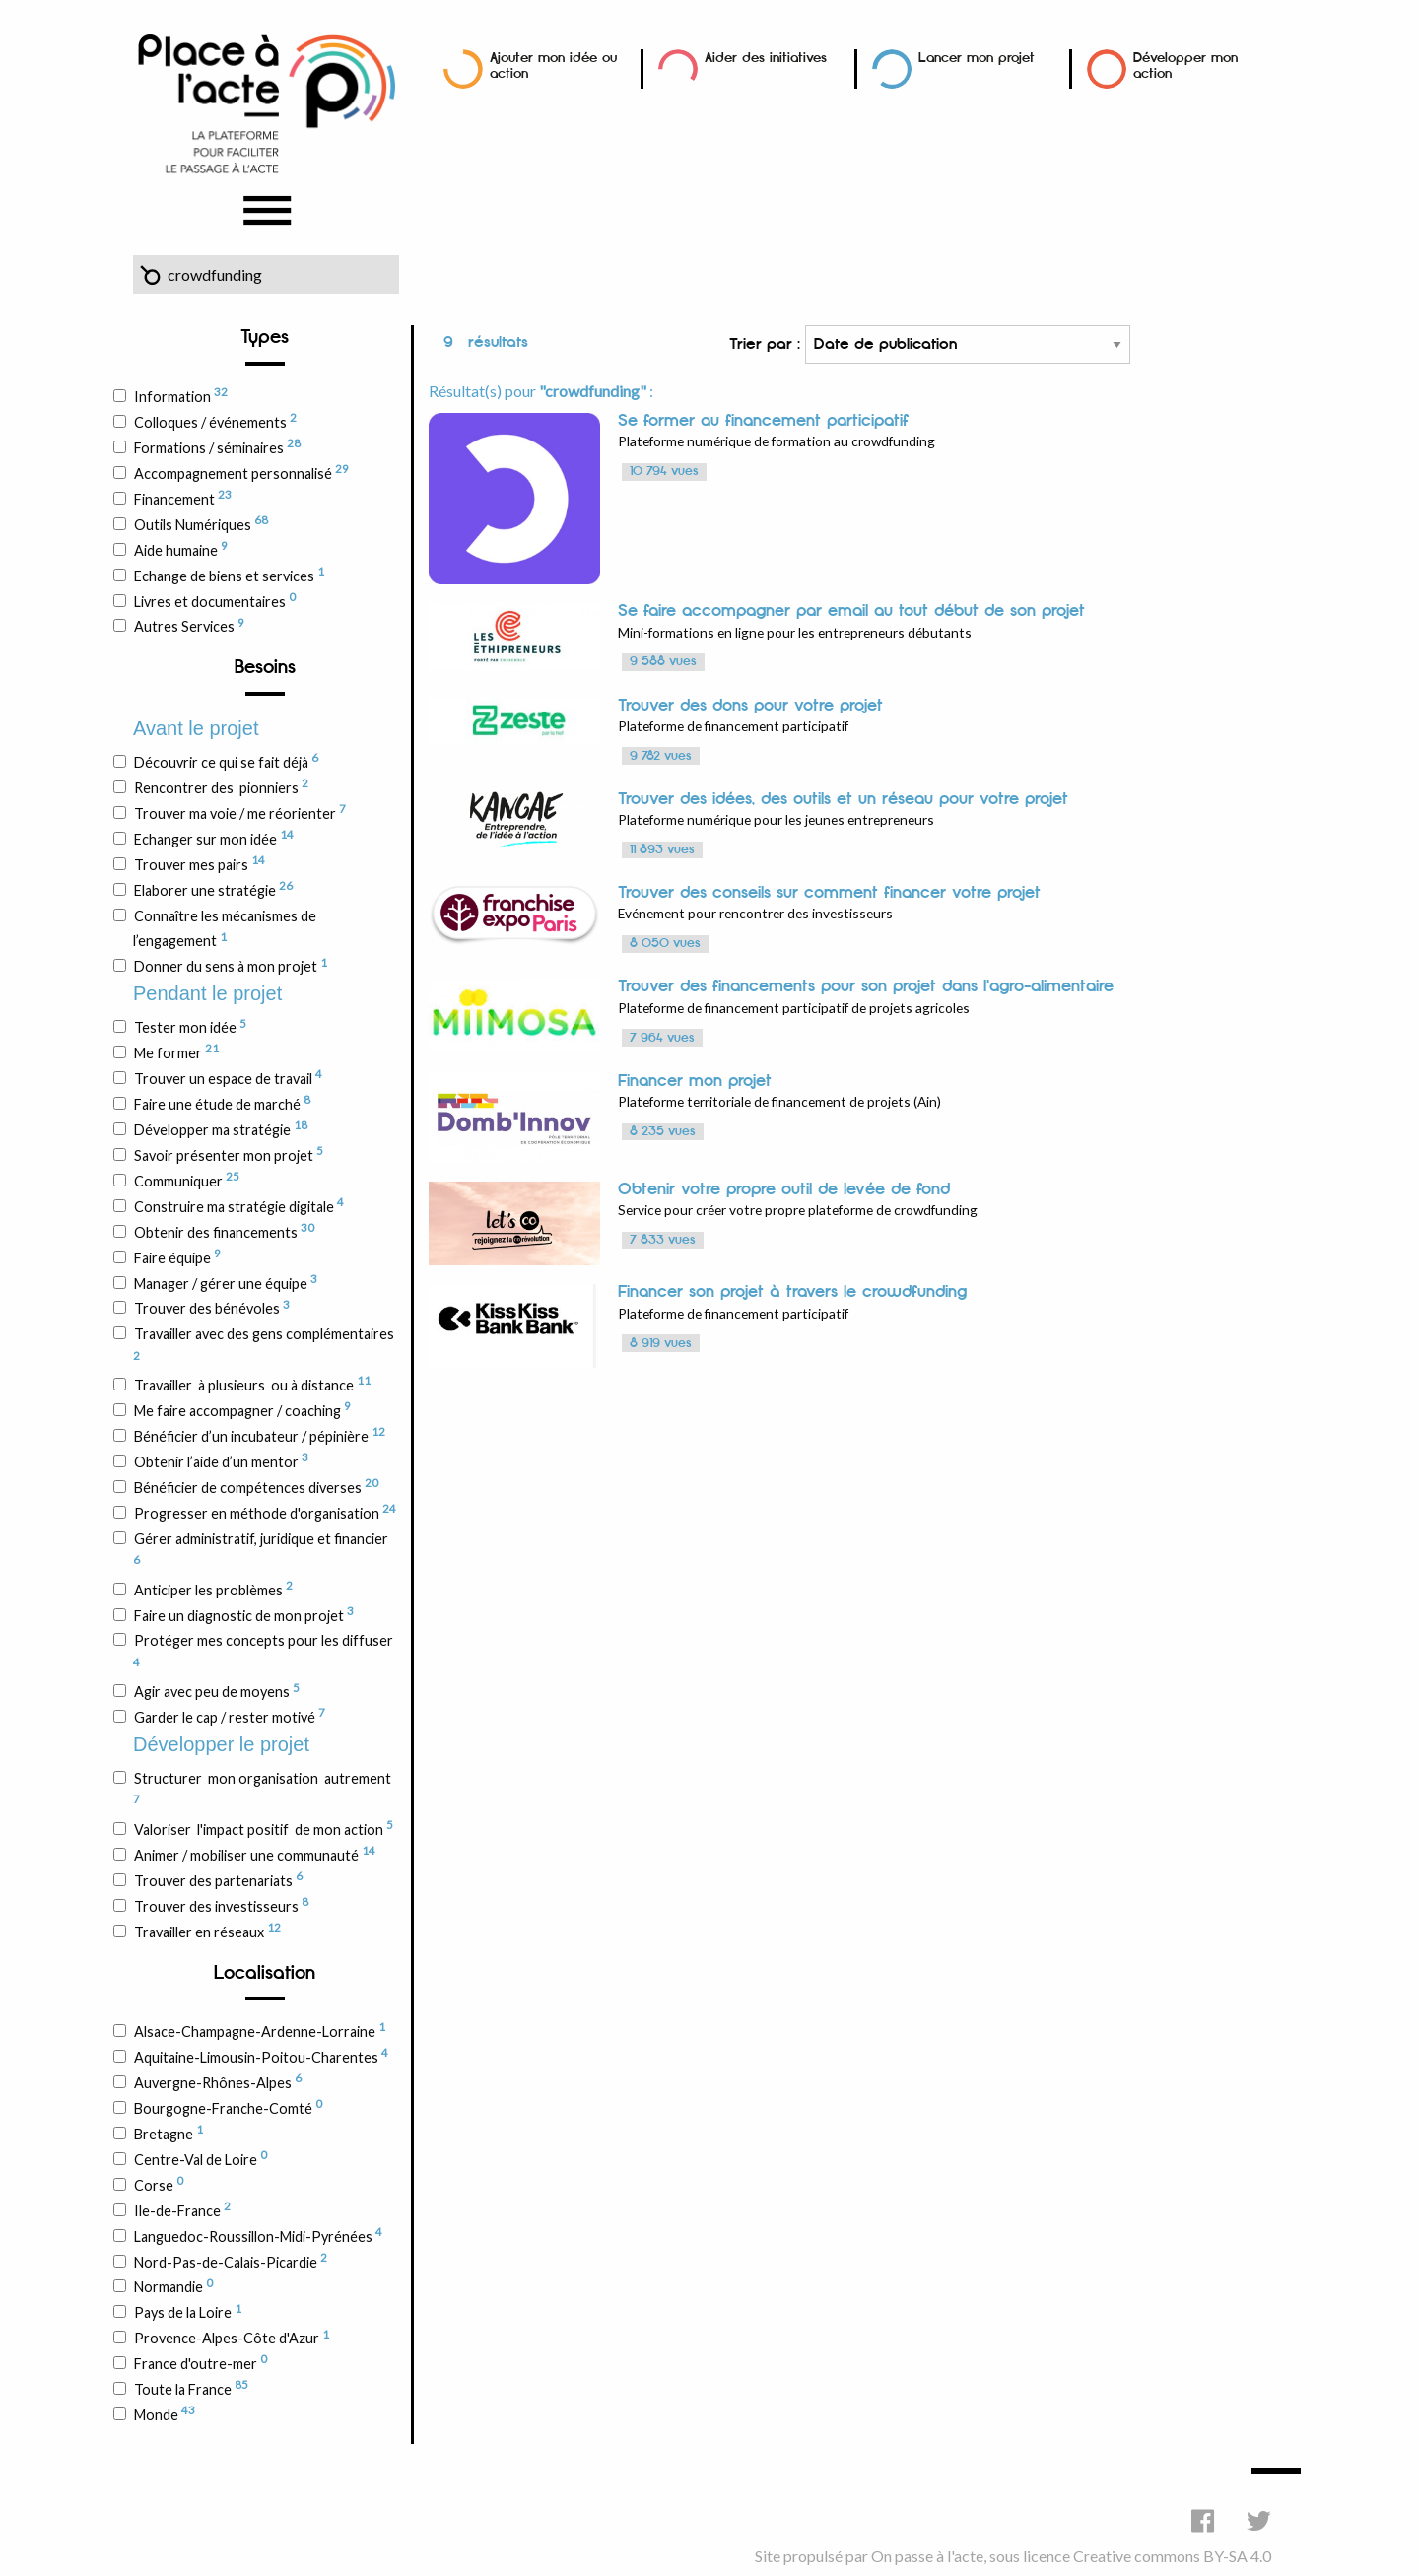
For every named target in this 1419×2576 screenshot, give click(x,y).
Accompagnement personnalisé (241, 472)
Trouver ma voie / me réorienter (239, 812)
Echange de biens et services (228, 574)
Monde (164, 2413)
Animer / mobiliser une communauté (254, 1854)
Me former (176, 1051)
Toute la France (190, 2388)
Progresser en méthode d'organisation (264, 1512)
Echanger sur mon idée (213, 837)
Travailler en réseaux (207, 1930)
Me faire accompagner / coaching (242, 1409)
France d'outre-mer (200, 2362)
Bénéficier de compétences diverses (255, 1486)
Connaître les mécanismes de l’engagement (224, 929)
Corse (158, 2184)
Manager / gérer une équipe (225, 1282)
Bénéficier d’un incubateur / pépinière (259, 1435)
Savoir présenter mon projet (228, 1154)
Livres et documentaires (214, 600)
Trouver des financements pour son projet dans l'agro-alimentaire (866, 986)
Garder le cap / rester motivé (229, 1716)
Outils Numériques (200, 523)
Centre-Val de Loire (200, 2158)
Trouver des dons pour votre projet (750, 705)
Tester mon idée (189, 1027)
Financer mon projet (695, 1081)
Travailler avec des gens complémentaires (263, 1343)
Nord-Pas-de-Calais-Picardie (230, 2261)
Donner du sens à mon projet (230, 966)
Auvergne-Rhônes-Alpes (217, 2081)
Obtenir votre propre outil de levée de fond (784, 1189)
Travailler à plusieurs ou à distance (252, 1383)
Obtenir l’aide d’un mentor (220, 1460)
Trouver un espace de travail (227, 1077)
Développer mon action (1185, 65)
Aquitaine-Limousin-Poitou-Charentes (260, 2056)
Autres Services (188, 626)
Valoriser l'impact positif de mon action (263, 1828)
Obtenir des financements (223, 1231)
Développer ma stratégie (220, 1128)
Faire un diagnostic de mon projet (243, 1614)
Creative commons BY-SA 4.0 (1172, 2555)
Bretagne (168, 2132)
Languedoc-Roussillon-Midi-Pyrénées (257, 2235)
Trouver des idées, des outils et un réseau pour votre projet (843, 799)
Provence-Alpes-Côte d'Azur (231, 2337)
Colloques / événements (215, 421)
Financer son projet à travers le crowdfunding (792, 1292)
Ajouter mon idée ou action (553, 65)
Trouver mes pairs (199, 863)
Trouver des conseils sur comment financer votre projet (829, 893)
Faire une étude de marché (221, 1103)
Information (180, 395)
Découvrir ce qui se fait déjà (225, 761)
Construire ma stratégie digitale (238, 1205)
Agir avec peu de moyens (216, 1691)
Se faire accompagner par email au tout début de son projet (851, 611)
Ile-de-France (182, 2209)
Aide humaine (180, 549)
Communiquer (186, 1179)
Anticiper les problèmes (213, 1588)
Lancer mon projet (976, 57)
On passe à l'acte (927, 2555)
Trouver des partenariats (218, 1879)
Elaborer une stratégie (213, 889)
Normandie (173, 2286)
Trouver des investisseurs (220, 1905)
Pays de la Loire (187, 2312)
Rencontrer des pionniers (220, 786)
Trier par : (929, 344)
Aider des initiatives (766, 57)
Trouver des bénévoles (211, 1308)
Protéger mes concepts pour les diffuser (263, 1649)
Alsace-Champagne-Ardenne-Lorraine (259, 2030)
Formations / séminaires (217, 446)
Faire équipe (177, 1256)
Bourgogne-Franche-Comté (227, 2107)
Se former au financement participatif (763, 421)
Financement (182, 498)
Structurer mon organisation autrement (262, 1787)
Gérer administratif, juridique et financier (260, 1548)
